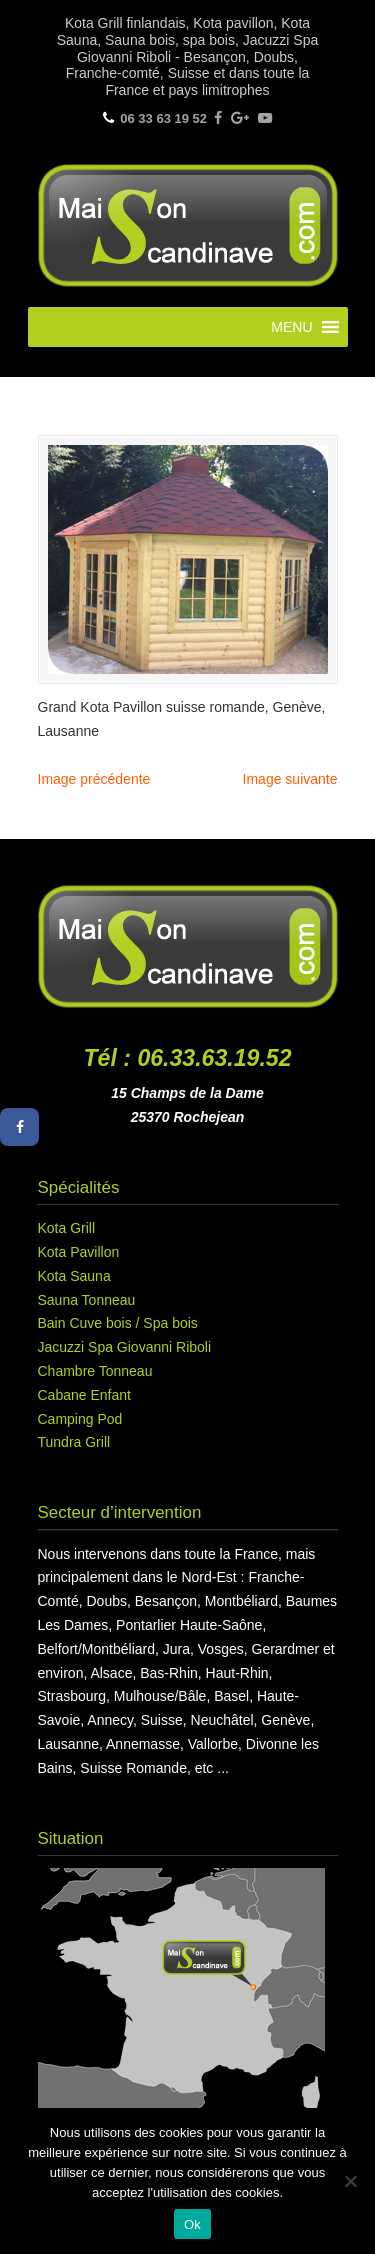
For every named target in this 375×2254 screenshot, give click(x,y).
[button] (291, 327)
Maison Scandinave (188, 223)
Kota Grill (67, 1228)
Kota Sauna (74, 1276)
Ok (192, 2224)
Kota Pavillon (79, 1252)
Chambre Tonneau (95, 1371)
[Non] (350, 2181)
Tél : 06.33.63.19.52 (188, 1058)
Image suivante (290, 779)
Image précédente (94, 779)
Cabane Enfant (84, 1395)
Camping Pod (80, 1419)
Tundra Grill (74, 1442)
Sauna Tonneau (87, 1300)
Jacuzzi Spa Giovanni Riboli (125, 1347)
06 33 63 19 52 (163, 118)
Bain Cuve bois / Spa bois (118, 1323)
